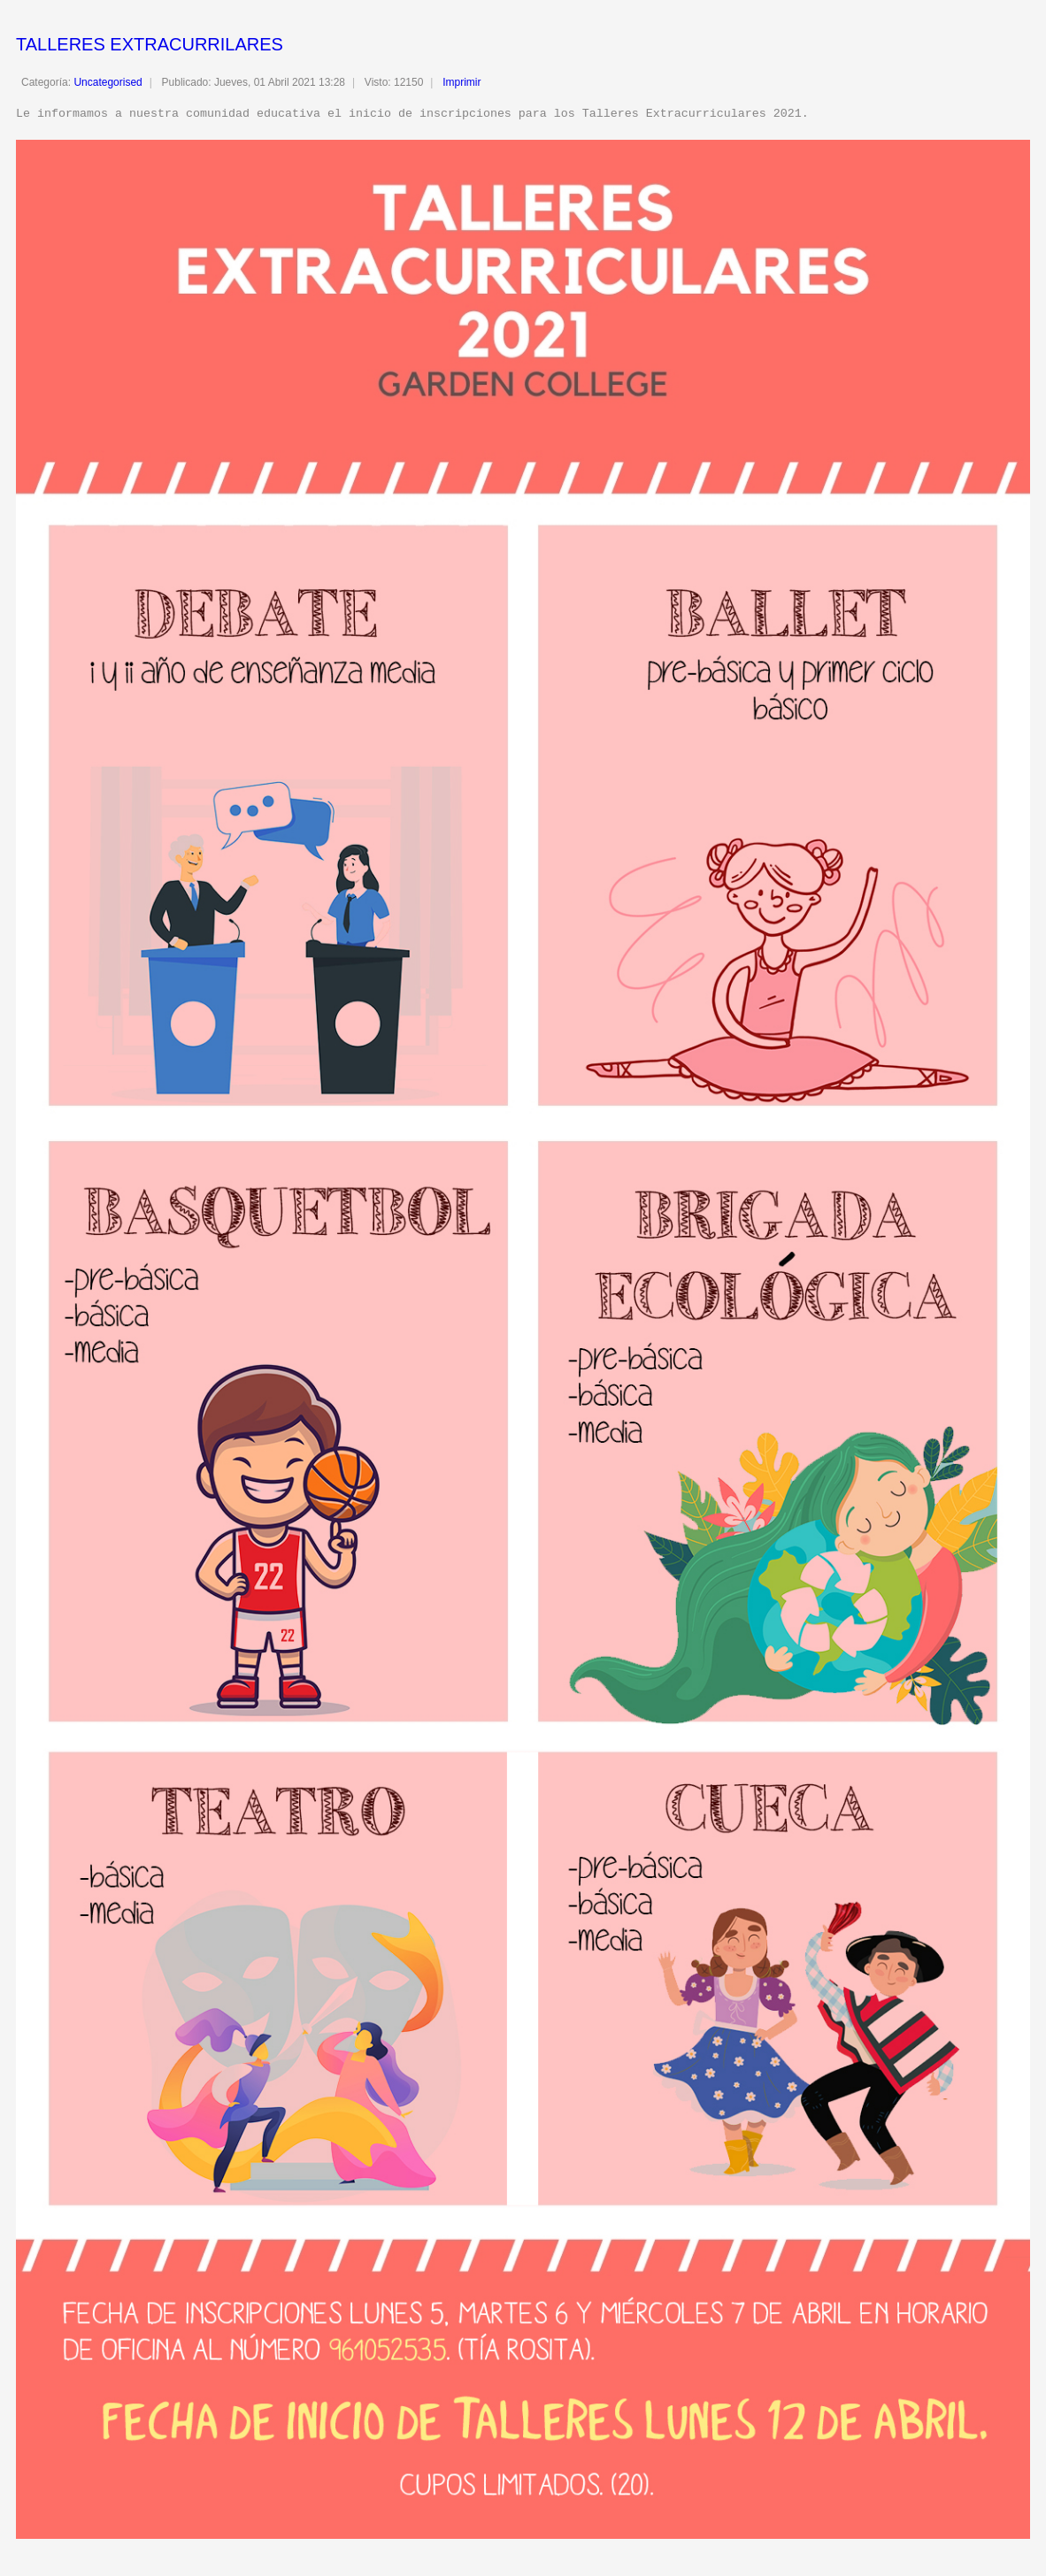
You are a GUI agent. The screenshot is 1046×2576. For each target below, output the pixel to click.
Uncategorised (107, 82)
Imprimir (461, 82)
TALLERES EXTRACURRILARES (149, 44)
